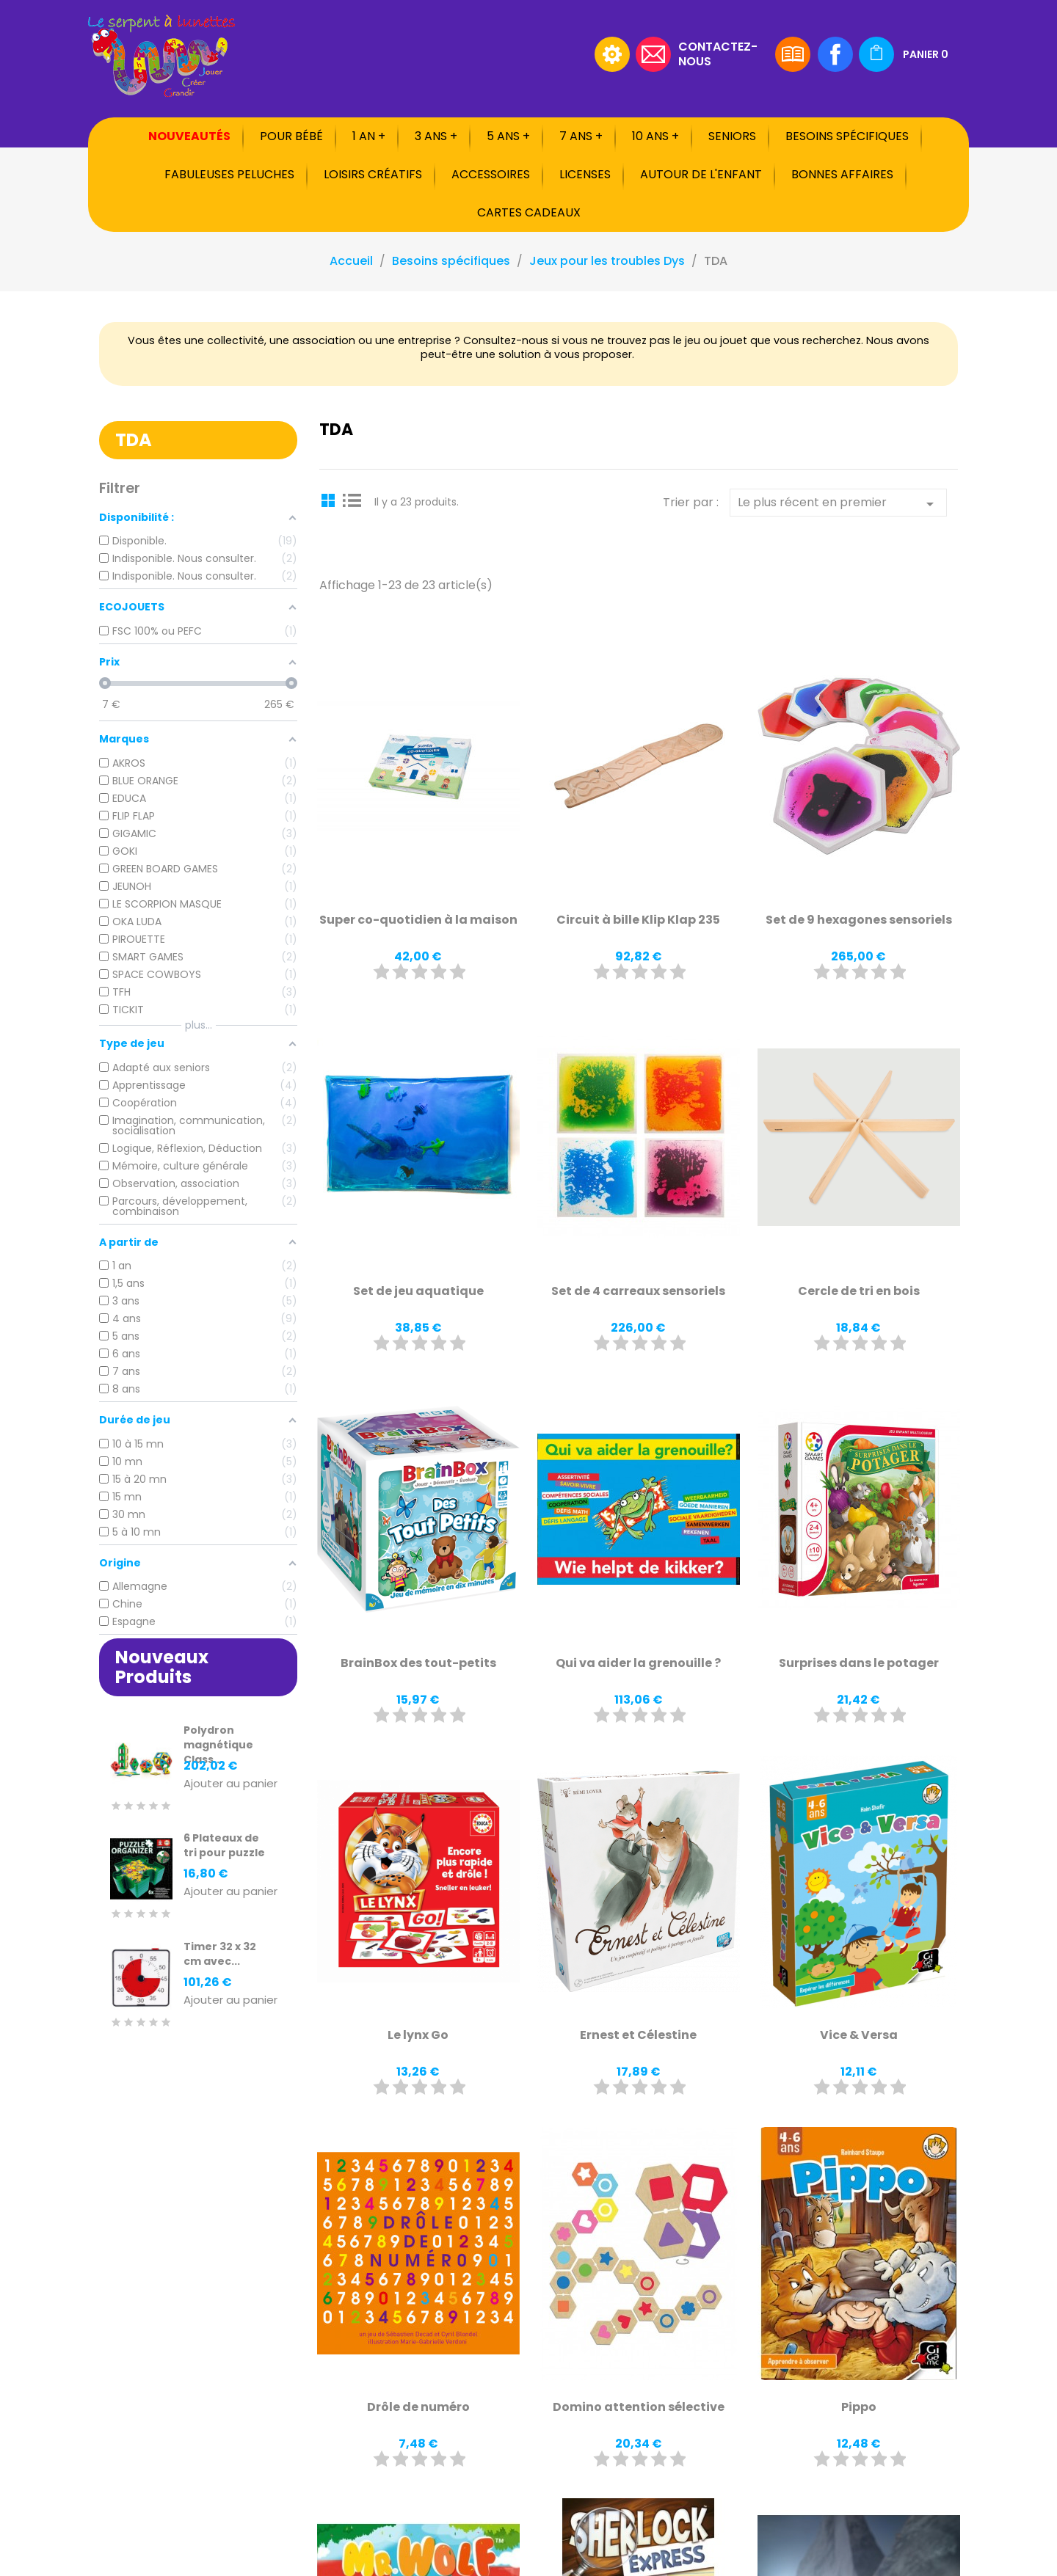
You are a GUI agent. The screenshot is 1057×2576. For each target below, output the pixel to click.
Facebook (835, 54)
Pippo (858, 2406)
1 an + (368, 136)
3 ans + (436, 136)
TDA (133, 440)
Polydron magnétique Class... (218, 1745)
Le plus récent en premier (838, 503)
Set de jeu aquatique (418, 1290)
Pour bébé (291, 136)
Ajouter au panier (230, 1784)
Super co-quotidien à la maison (418, 919)
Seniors (732, 136)
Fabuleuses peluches (229, 174)
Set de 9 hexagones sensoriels (859, 919)
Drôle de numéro (418, 2406)
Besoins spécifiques (847, 136)
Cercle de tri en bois (859, 1290)
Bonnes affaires (842, 174)
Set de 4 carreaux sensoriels (638, 1290)
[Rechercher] (495, 54)
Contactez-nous (718, 53)
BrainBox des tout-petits (418, 1662)
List (352, 500)
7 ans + (581, 136)
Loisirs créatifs (373, 174)
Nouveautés (189, 136)
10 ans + (655, 136)
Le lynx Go (418, 2034)
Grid (330, 500)
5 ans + (508, 136)
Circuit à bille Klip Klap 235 (638, 919)
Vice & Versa (859, 2034)
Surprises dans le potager (859, 1662)
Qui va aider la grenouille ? (638, 1662)
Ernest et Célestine (638, 2034)
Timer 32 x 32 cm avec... (220, 1954)
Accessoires (490, 174)
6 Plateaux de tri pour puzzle (224, 1845)
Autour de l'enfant (701, 174)
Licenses (585, 174)
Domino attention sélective (638, 2406)
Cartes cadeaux (529, 212)
